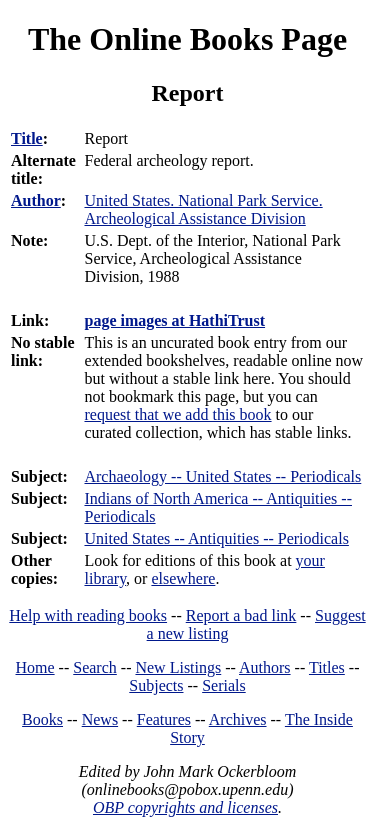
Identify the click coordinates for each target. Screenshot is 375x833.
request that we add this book (177, 414)
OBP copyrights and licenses (185, 807)
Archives (238, 719)
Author (36, 200)
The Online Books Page (187, 39)
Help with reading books (88, 615)
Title (27, 138)
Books (42, 719)
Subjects (156, 685)
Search (95, 667)
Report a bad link (241, 615)
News (100, 719)
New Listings (178, 667)
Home (35, 667)
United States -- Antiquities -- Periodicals (216, 538)
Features (164, 719)
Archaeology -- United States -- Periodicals (222, 476)
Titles (327, 667)
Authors (265, 667)
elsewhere (183, 578)
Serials (224, 685)
